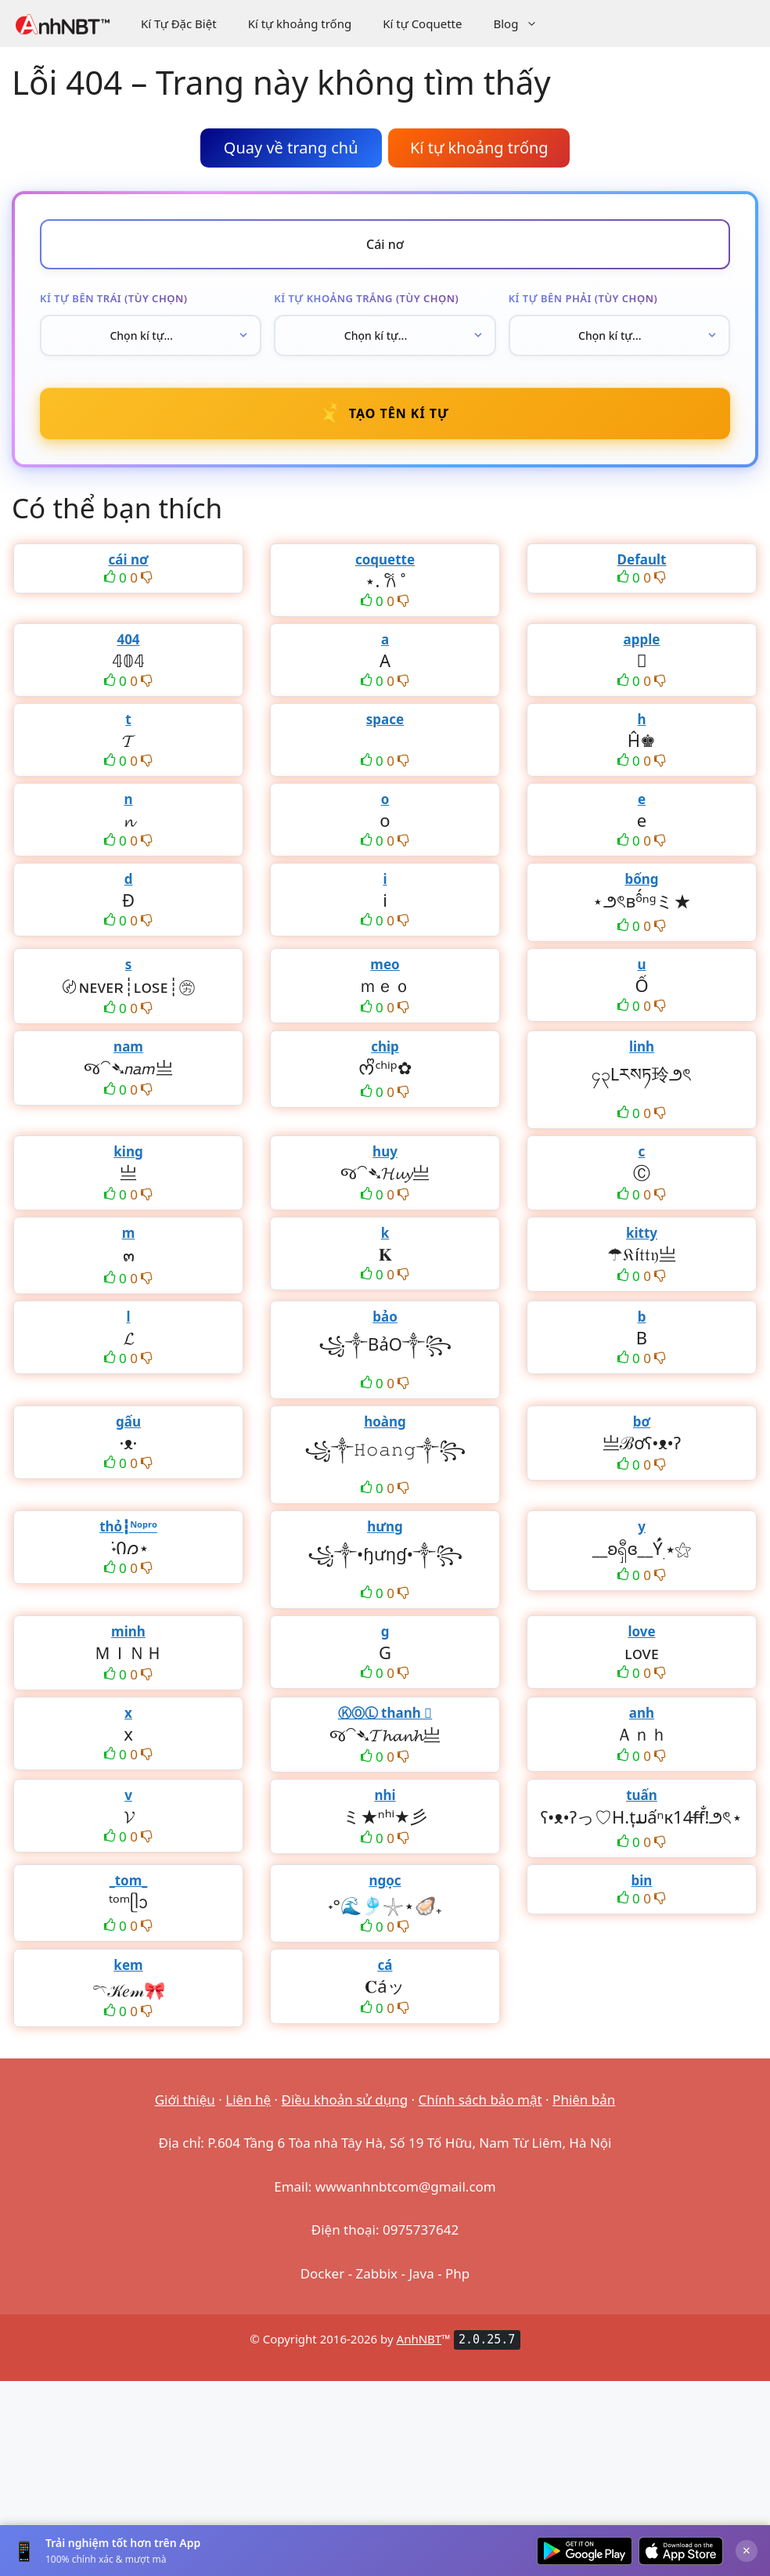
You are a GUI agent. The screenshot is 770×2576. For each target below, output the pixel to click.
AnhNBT (419, 2339)
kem (127, 1965)
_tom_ (129, 1880)
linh (641, 1046)
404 (128, 639)
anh (641, 1713)
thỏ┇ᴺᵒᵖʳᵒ (128, 1526)
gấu (128, 1421)
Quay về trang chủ (291, 147)
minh (128, 1631)
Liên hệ (248, 2100)
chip (385, 1046)
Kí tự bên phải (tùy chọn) (583, 298)
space (385, 719)
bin (642, 1880)
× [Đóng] (746, 2550)
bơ (641, 1421)
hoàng (385, 1421)
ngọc (385, 1880)
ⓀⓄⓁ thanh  (385, 1713)
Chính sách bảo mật (480, 2100)
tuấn (641, 1795)
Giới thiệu (185, 2100)
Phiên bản (583, 2100)
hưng (385, 1526)
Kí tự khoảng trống (300, 23)
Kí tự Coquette (422, 23)
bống (641, 879)
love (641, 1631)
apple (642, 639)
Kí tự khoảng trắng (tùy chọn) (366, 298)
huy (385, 1151)
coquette (385, 559)
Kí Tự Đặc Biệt (179, 23)
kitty (641, 1233)
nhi (384, 1795)
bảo (385, 1317)
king (127, 1151)
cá (385, 1965)
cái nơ (128, 559)
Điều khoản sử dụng (345, 2100)
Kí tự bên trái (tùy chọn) (113, 298)
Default (642, 559)
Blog (523, 23)
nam (128, 1046)
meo (384, 964)
